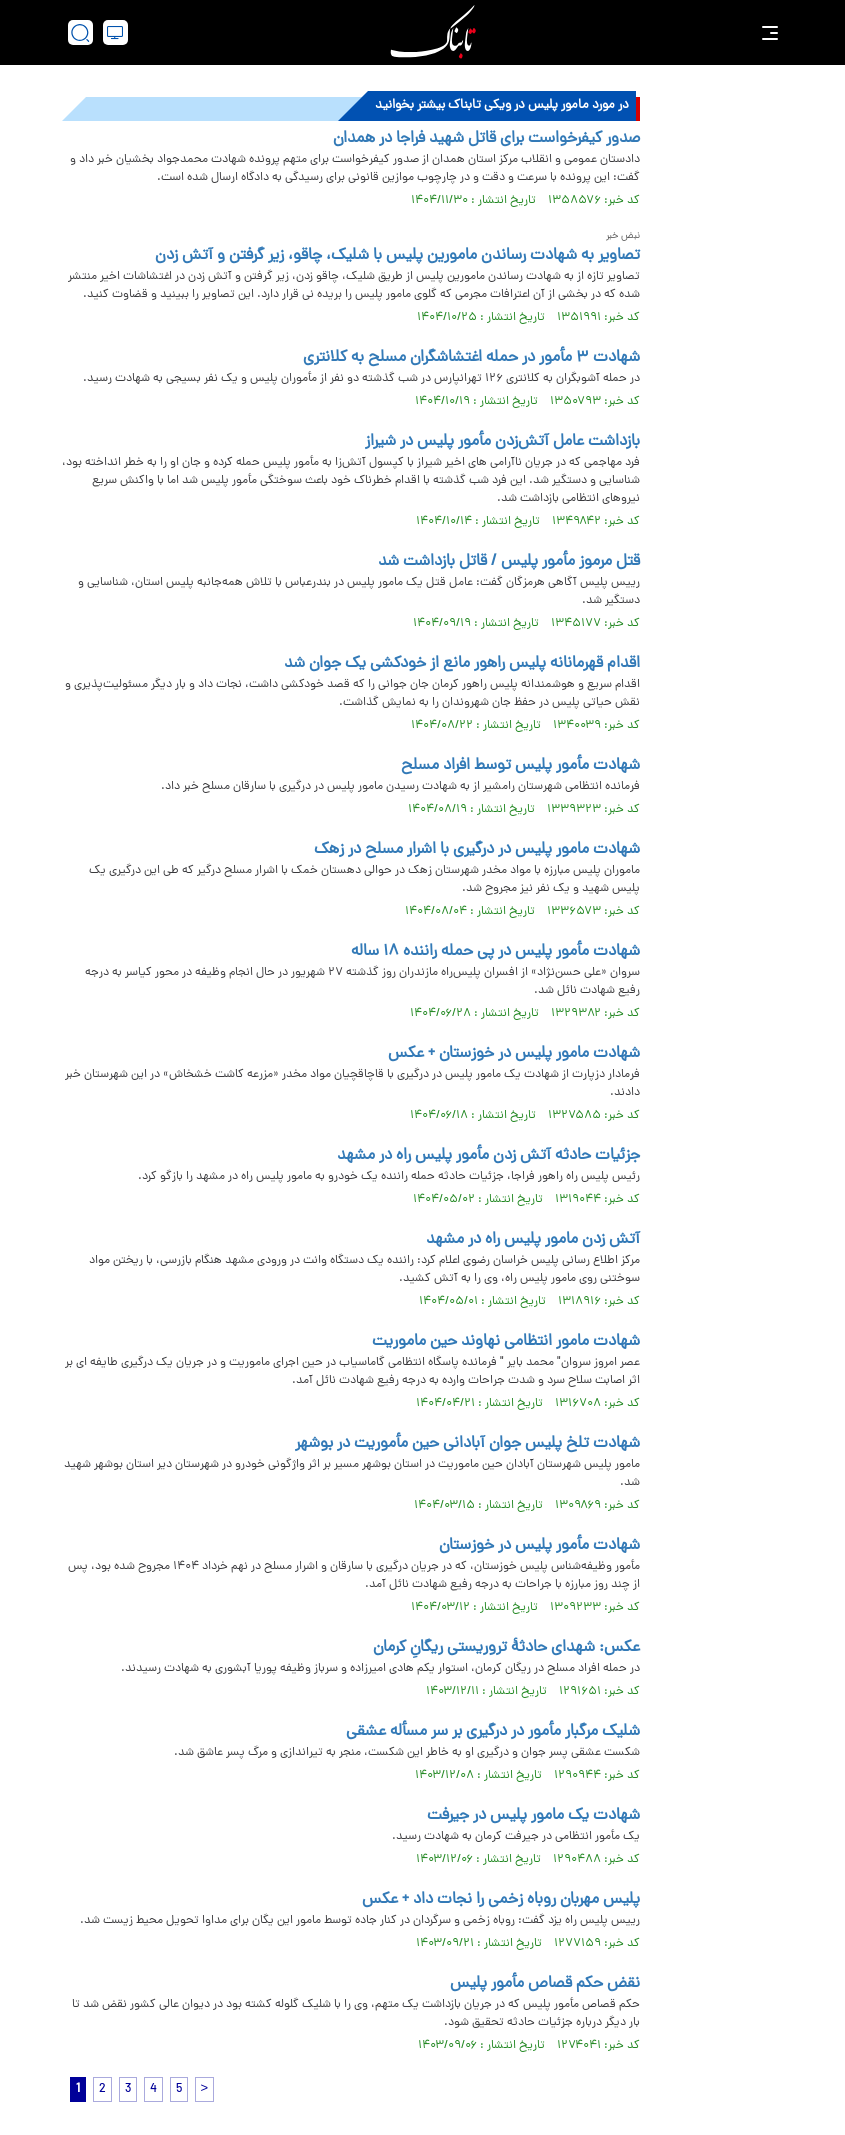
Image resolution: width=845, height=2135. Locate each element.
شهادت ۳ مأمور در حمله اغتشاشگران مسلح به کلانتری (471, 358)
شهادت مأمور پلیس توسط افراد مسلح (520, 766)
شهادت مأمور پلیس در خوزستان (539, 1546)
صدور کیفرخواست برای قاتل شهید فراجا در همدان (486, 139)
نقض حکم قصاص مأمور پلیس (545, 1984)
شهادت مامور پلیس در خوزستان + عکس (514, 1054)
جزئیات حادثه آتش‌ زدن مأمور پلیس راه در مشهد (486, 1156)
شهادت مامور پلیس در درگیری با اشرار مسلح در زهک (477, 850)
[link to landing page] (433, 32)
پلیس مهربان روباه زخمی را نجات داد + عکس (501, 1900)
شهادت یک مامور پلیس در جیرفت (533, 1816)
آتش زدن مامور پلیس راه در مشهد (533, 1240)
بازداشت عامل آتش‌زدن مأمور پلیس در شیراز (502, 442)
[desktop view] (115, 32)
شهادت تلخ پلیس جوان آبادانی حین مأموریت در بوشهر (467, 1444)
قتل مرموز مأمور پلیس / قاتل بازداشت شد (509, 562)
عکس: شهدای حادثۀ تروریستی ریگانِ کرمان (506, 1648)
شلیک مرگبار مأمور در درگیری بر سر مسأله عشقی (493, 1732)
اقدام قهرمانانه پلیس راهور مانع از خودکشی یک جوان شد (462, 664)
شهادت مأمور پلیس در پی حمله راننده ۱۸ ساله (495, 952)
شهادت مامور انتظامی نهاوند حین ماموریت (506, 1342)
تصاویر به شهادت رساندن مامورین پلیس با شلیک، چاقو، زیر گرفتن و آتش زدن (397, 256)
